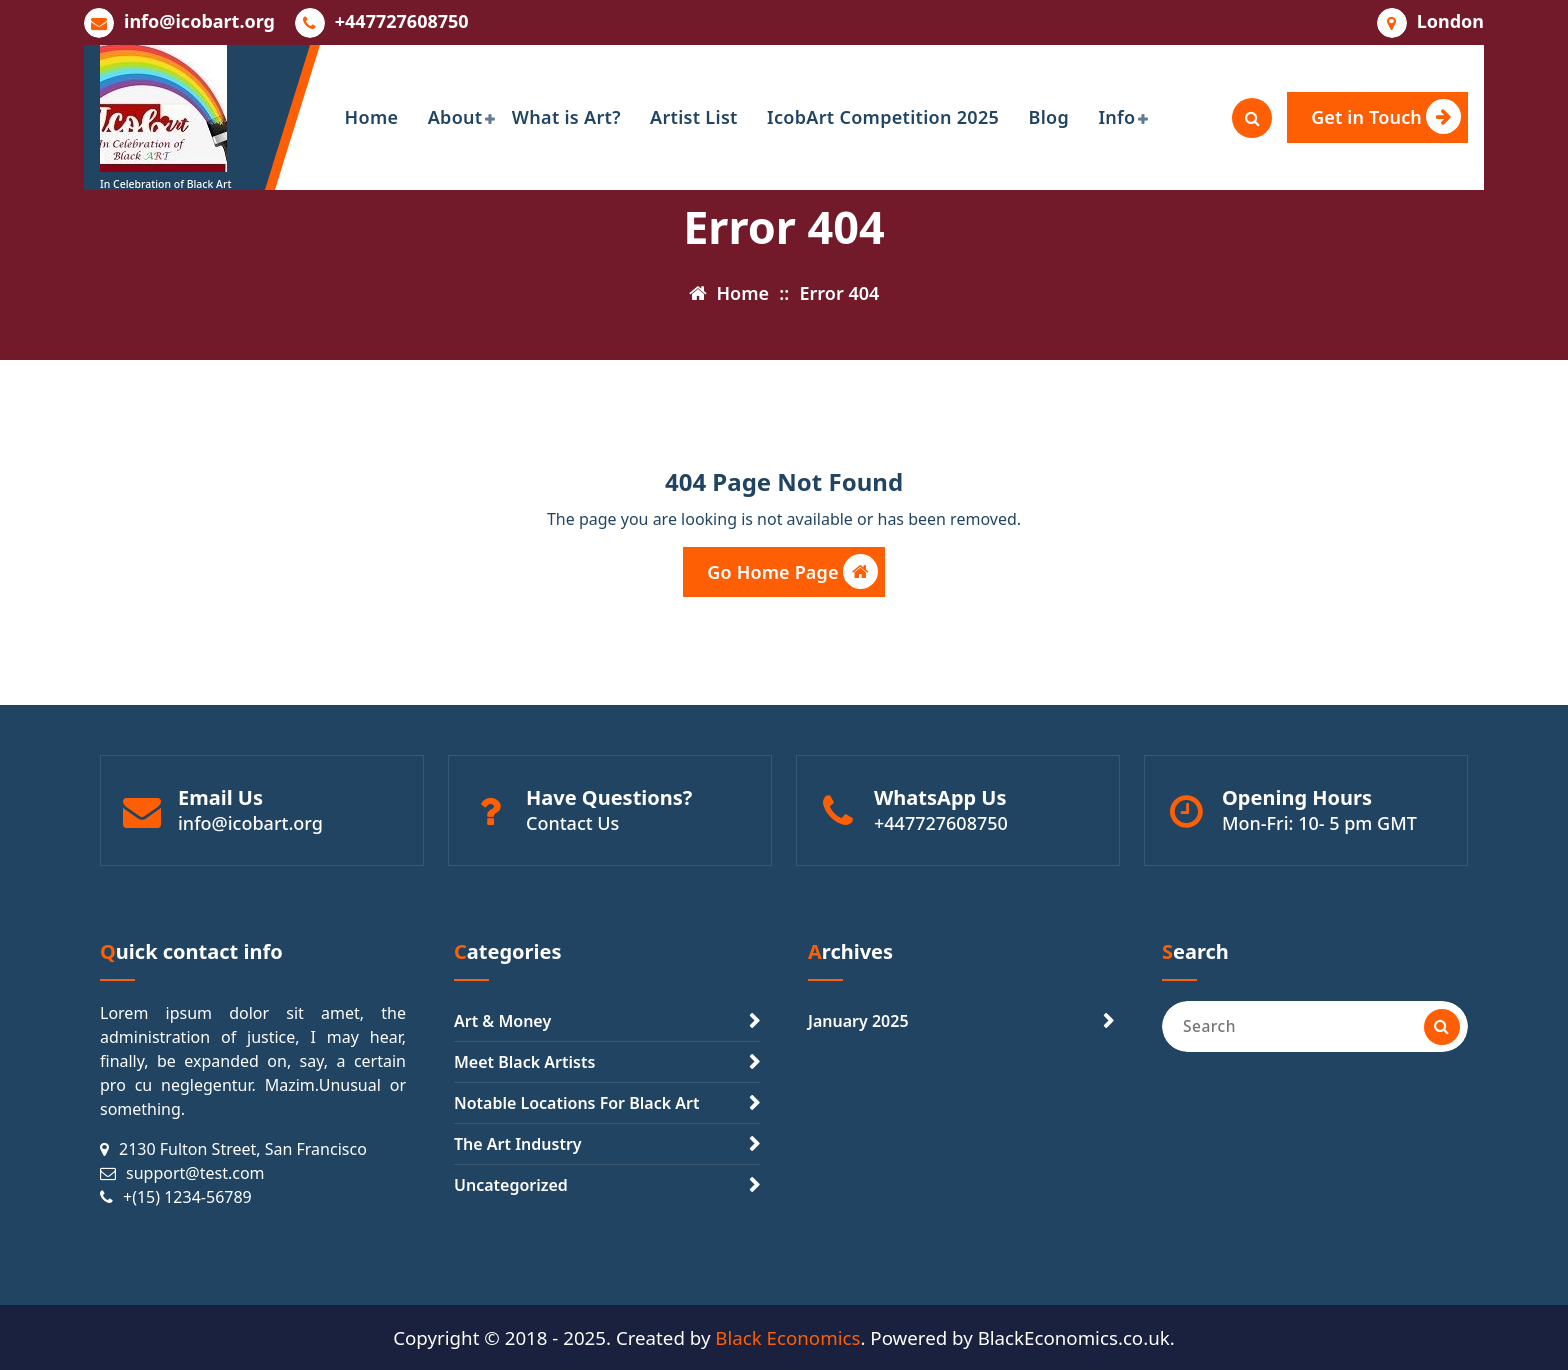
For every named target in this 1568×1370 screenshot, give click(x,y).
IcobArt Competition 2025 (883, 117)
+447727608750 (402, 22)
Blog (1048, 117)
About (455, 117)
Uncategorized (511, 1185)
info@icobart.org (199, 22)
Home (372, 117)
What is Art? (566, 117)
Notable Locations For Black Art (576, 1103)
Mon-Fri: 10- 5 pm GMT (1319, 823)
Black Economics (787, 1337)
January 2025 (858, 1021)
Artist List (694, 117)
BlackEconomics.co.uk (1074, 1337)
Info (1116, 117)
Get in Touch (1386, 116)
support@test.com (195, 1173)
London (1450, 22)
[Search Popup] (1252, 118)
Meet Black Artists (524, 1062)
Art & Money (502, 1021)
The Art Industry (518, 1144)
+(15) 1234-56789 (187, 1197)
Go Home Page (792, 571)
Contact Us (572, 823)
